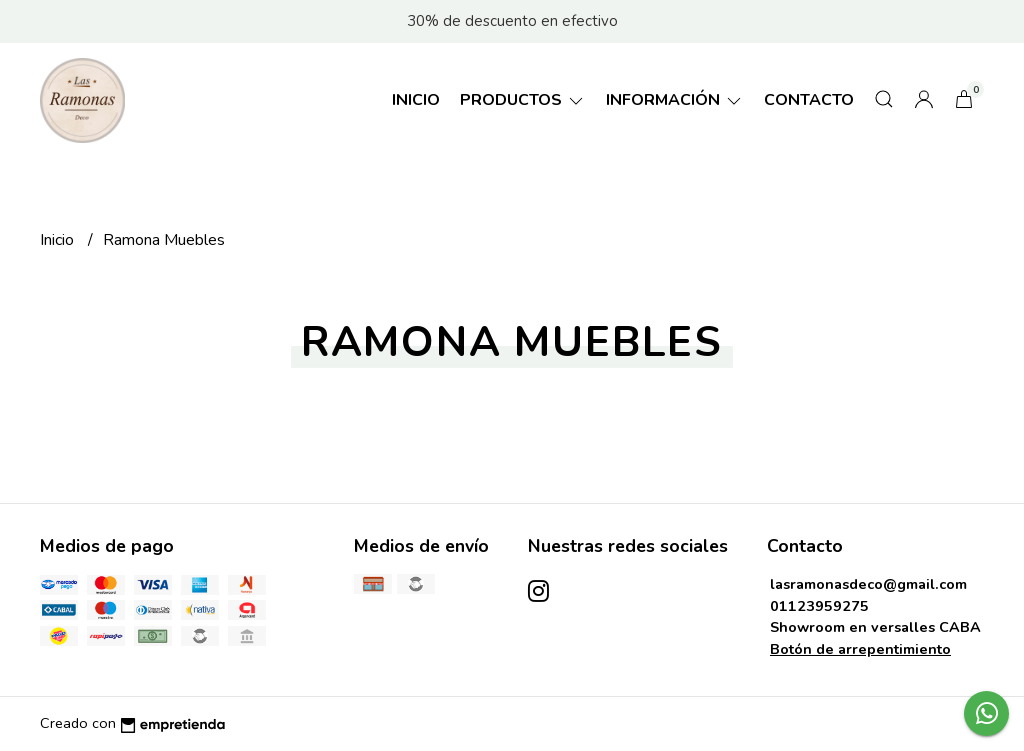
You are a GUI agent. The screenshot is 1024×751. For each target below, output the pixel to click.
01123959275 (819, 606)
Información (675, 100)
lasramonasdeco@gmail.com (868, 584)
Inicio (416, 100)
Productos (523, 100)
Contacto (809, 100)
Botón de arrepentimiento (860, 649)
